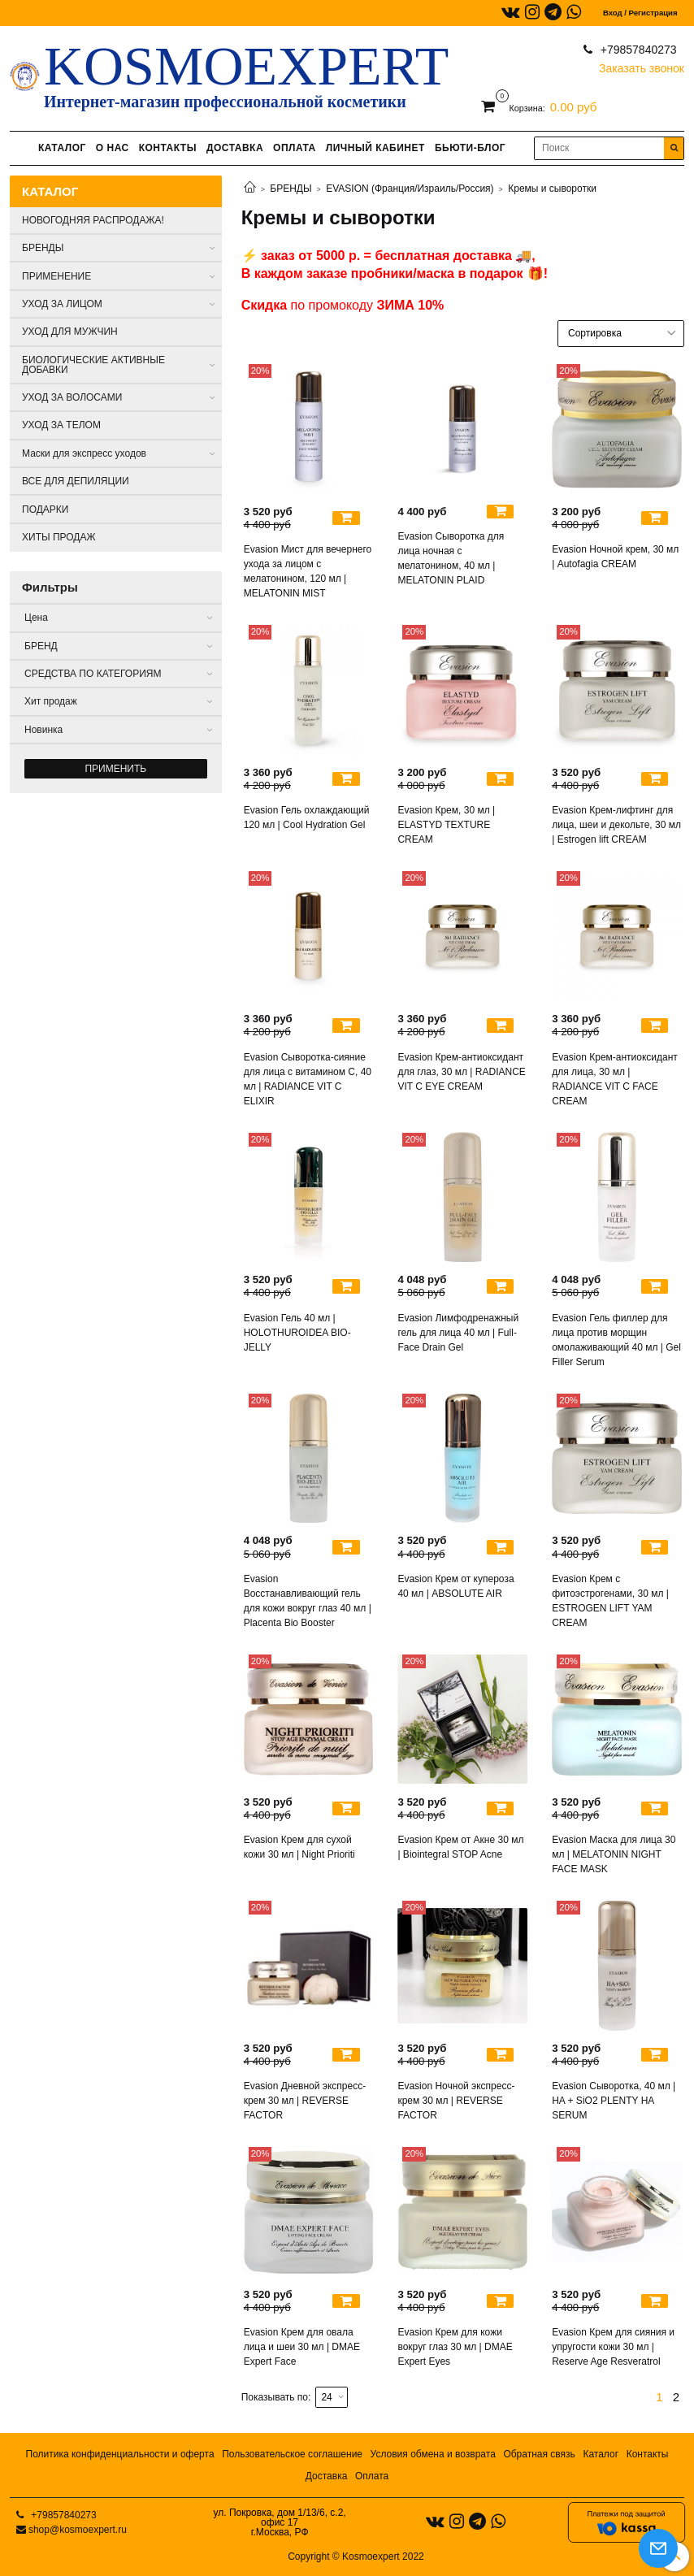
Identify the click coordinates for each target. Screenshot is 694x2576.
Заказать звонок (641, 64)
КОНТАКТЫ (168, 148)
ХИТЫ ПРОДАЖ (59, 537)
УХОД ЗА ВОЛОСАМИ (72, 397)
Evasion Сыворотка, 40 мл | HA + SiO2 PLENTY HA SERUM (613, 2100)
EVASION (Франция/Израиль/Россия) (409, 188)
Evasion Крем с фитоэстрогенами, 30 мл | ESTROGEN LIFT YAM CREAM (610, 1600)
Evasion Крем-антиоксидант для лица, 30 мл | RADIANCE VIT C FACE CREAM (615, 1079)
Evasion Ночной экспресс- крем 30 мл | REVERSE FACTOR (455, 2100)
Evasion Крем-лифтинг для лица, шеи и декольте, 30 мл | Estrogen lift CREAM (616, 824)
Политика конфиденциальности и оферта (120, 2454)
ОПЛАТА (294, 148)
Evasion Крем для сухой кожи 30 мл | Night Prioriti (299, 1847)
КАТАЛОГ (62, 148)
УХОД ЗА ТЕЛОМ (61, 425)
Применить (115, 768)
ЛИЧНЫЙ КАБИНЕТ (375, 148)
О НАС (112, 148)
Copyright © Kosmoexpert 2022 (356, 2556)
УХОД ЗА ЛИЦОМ (62, 304)
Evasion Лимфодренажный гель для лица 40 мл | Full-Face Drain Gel (457, 1332)
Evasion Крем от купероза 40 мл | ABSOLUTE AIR (455, 1586)
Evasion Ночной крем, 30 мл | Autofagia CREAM (615, 557)
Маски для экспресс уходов (84, 453)
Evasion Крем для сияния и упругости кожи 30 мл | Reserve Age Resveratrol (613, 2347)
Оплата (371, 2476)
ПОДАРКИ (45, 509)
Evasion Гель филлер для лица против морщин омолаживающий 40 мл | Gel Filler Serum (616, 1340)
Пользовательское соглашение (292, 2454)
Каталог (600, 2454)
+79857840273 (637, 49)
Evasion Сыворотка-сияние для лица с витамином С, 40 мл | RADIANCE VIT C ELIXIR (307, 1079)
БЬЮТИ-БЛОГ (470, 148)
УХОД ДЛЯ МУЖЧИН (70, 331)
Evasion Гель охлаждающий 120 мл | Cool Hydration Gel (307, 817)
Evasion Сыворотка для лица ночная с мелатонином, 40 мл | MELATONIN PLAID (450, 558)
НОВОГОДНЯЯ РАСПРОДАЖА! (93, 220)
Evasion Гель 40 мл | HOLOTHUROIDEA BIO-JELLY (297, 1332)
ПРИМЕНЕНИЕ (56, 276)
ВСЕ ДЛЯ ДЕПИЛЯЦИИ (75, 481)
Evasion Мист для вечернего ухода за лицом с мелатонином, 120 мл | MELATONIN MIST (308, 571)
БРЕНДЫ (290, 188)
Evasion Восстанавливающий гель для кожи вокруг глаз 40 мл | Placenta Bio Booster (307, 1600)
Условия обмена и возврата (433, 2454)
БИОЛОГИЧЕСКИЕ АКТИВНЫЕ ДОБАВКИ (93, 364)
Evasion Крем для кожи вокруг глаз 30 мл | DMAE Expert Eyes (454, 2347)
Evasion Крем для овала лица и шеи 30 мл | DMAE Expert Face (302, 2347)
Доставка (327, 2476)
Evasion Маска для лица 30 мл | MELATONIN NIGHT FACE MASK (613, 1854)
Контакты (648, 2454)
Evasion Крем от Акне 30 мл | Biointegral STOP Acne (460, 1847)
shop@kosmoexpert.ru (77, 2529)
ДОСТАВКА (234, 148)
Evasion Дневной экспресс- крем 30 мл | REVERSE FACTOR (305, 2100)
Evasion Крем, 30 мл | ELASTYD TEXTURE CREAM (446, 824)
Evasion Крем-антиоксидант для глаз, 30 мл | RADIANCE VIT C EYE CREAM (461, 1072)
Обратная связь (539, 2454)
